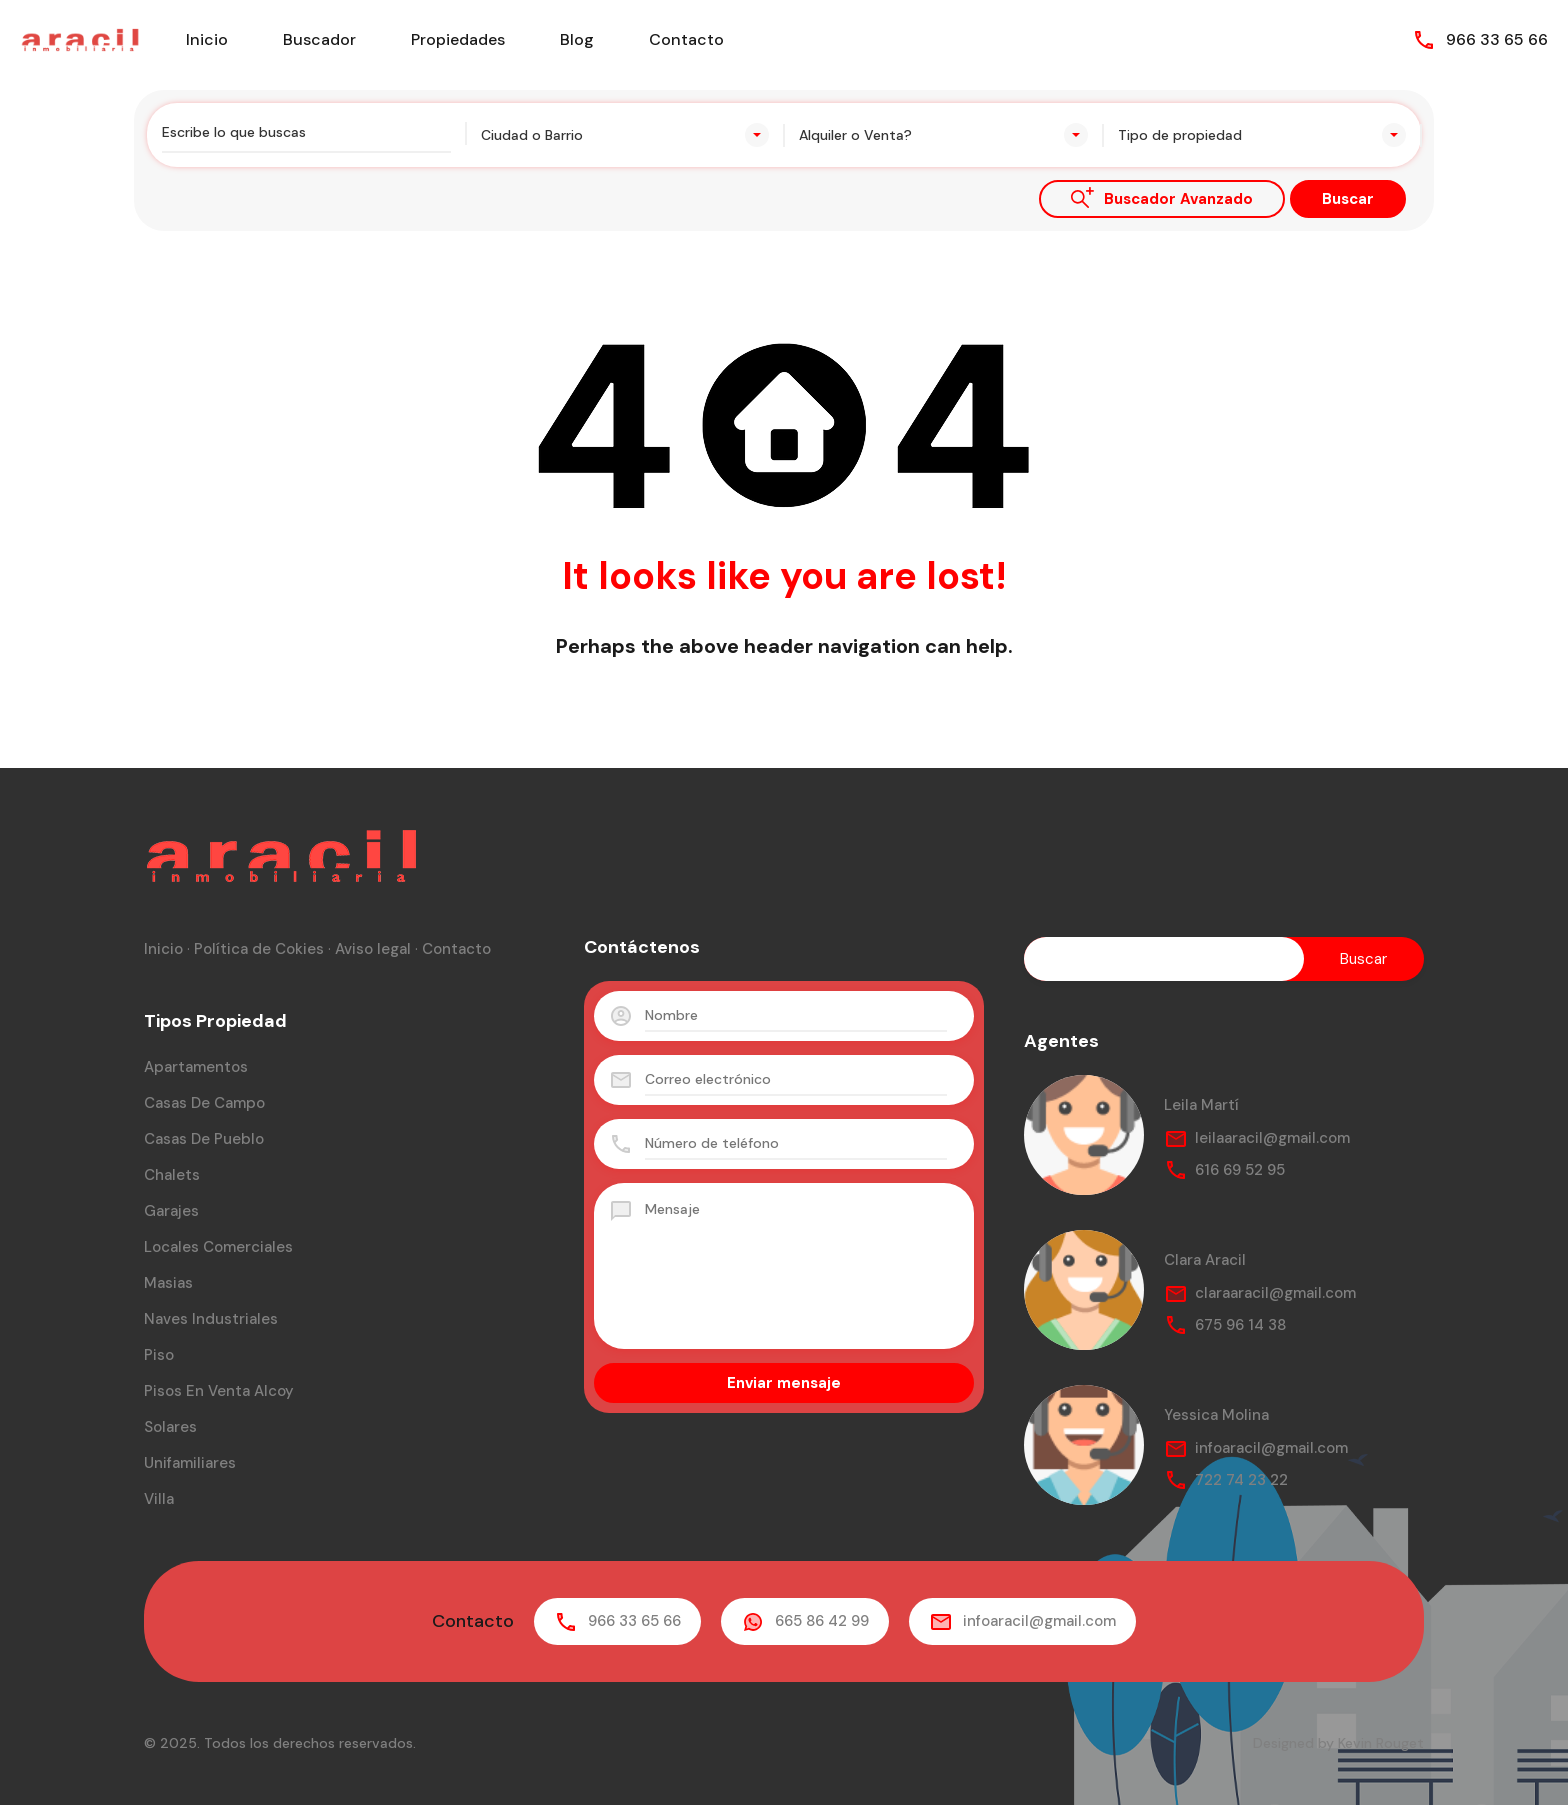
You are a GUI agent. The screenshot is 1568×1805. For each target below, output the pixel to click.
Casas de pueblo (204, 1139)
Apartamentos (196, 1067)
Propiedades (458, 39)
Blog (577, 39)
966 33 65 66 (1497, 39)
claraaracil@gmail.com (1275, 1293)
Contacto (686, 39)
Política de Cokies (259, 949)
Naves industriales (211, 1319)
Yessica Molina (1216, 1415)
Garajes (171, 1211)
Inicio (207, 39)
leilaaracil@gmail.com (1272, 1138)
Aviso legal (373, 949)
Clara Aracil (1205, 1260)
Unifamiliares (190, 1463)
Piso (159, 1355)
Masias (168, 1283)
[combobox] (625, 135)
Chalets (172, 1175)
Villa (159, 1499)
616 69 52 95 (1240, 1170)
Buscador (319, 39)
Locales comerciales (218, 1247)
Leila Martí (1201, 1105)
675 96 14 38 (1240, 1325)
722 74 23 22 (1241, 1480)
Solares (170, 1427)
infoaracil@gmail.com (1271, 1448)
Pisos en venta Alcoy (219, 1391)
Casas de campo (204, 1103)
